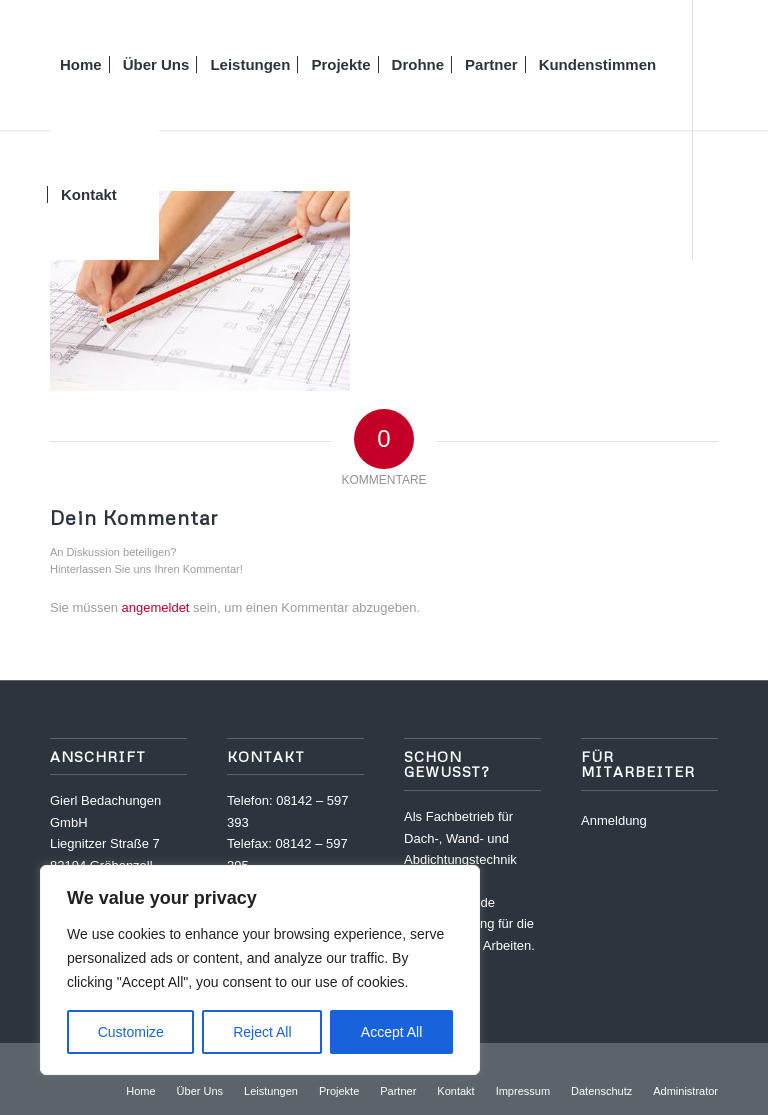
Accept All (391, 1032)
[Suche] (143, 195)
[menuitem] (81, 65)
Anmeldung (614, 820)
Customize (131, 1032)
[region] (260, 970)
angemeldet (156, 607)
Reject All (262, 1032)
